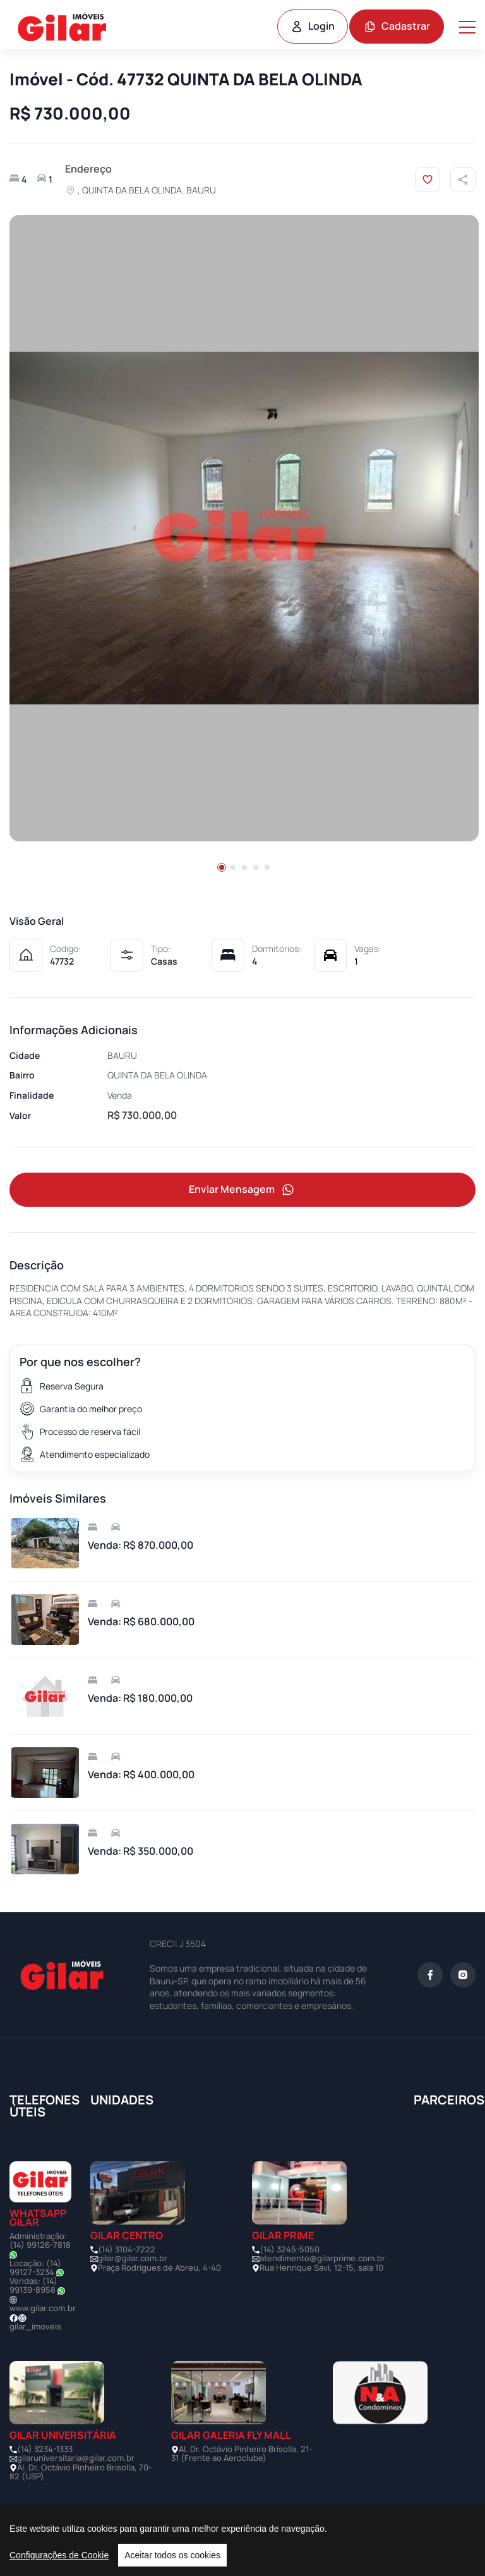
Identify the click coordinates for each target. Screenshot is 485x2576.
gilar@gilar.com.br (132, 2258)
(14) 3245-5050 (290, 2249)
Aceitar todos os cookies (172, 2555)
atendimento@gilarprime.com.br (322, 2258)
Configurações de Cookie (59, 2555)
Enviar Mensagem (242, 1190)
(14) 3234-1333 (45, 2449)
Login (312, 26)
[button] (221, 867)
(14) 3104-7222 (126, 2249)
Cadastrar (397, 26)
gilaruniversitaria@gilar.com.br (76, 2457)
